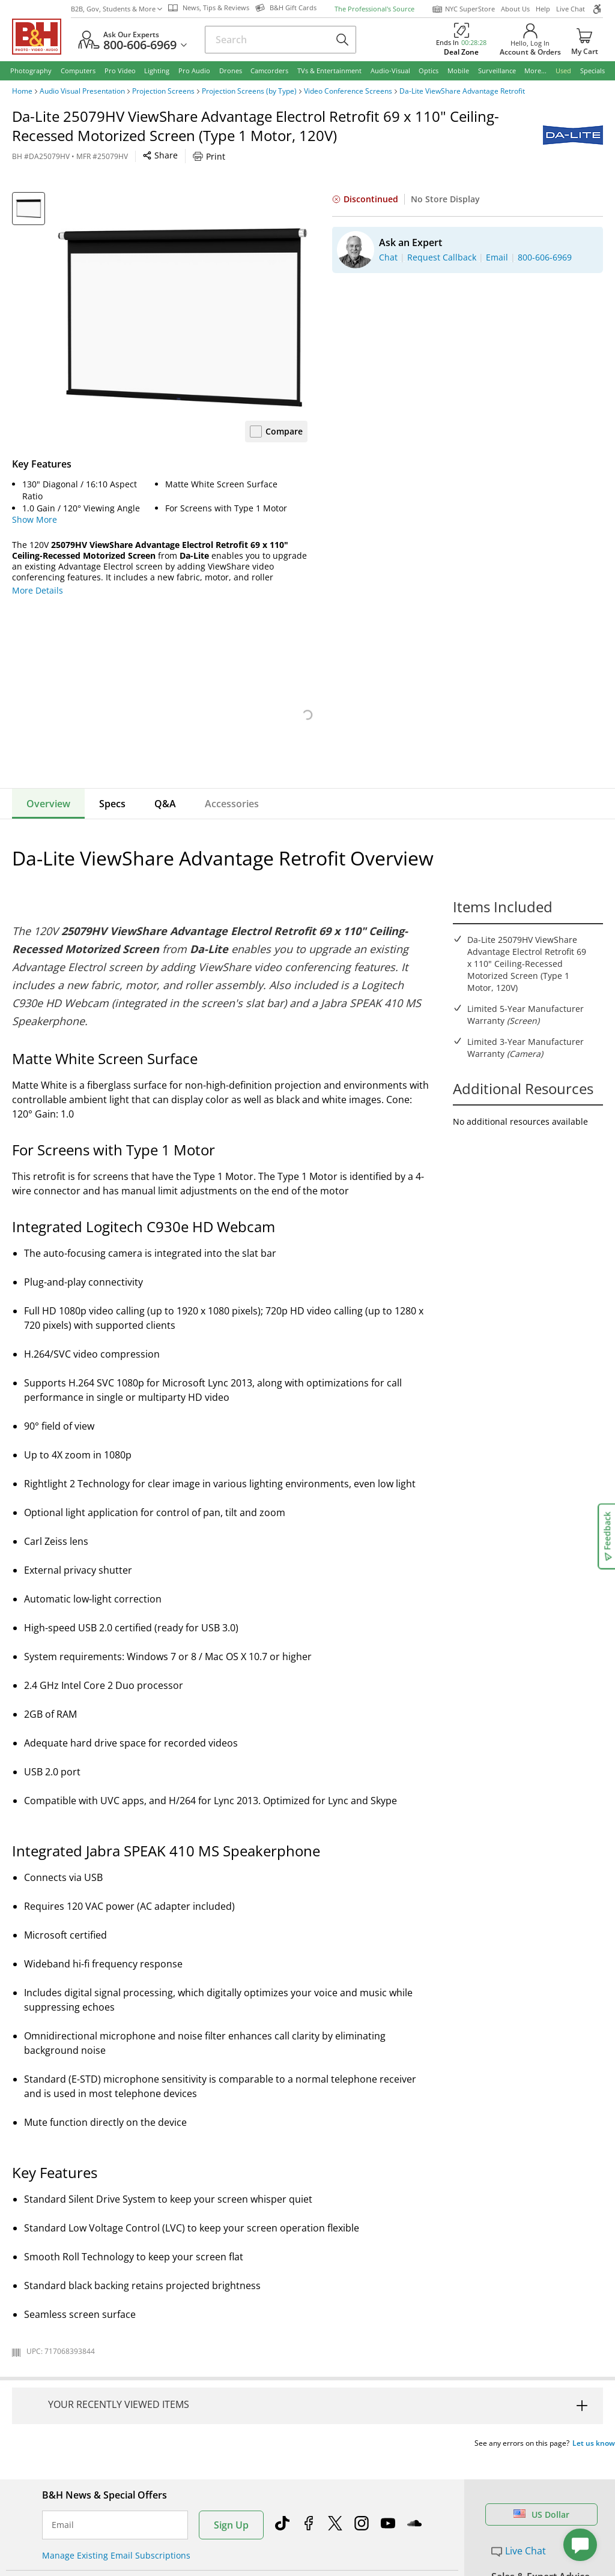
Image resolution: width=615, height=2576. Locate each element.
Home (22, 91)
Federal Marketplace (361, 2545)
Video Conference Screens (348, 91)
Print (209, 156)
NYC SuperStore (463, 9)
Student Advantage (358, 2562)
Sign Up (231, 2458)
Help (543, 8)
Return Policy (68, 2545)
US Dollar (541, 2448)
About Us (515, 8)
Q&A (165, 803)
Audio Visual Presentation (82, 91)
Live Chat (570, 8)
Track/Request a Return (89, 2562)
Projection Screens (163, 91)
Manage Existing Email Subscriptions (116, 2489)
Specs (112, 803)
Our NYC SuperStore (222, 2562)
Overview (48, 803)
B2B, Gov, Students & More (116, 8)
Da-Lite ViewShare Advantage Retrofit (462, 91)
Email (63, 2458)
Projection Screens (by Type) (249, 91)
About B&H (203, 2545)
